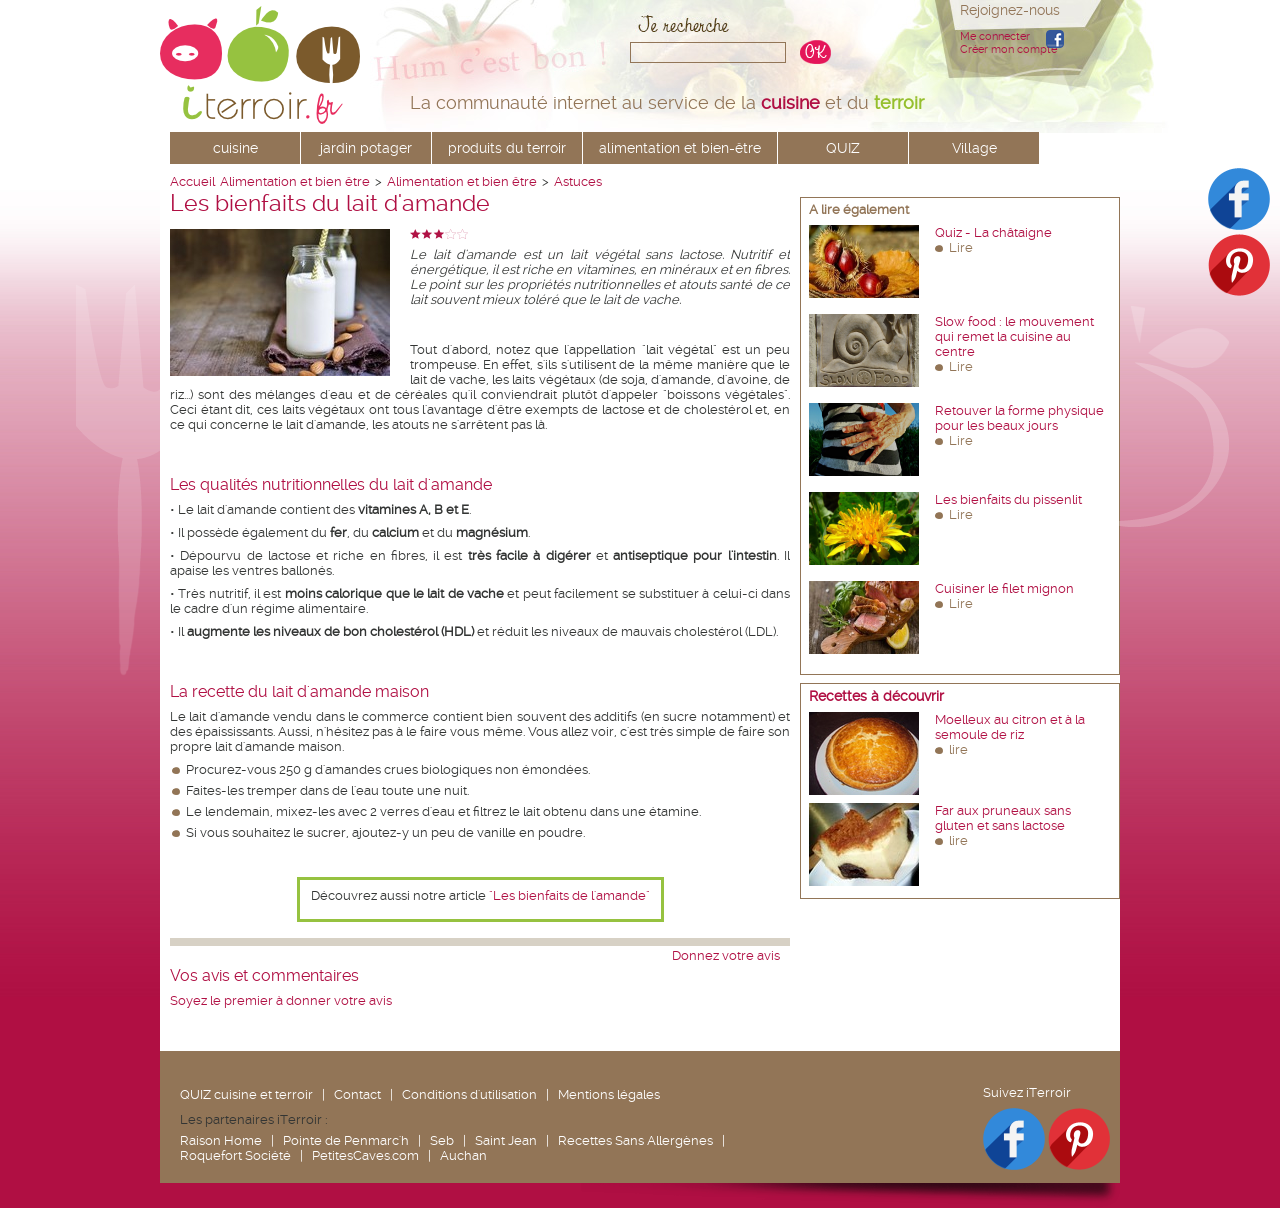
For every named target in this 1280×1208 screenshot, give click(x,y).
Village (974, 148)
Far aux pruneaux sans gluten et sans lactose (1003, 818)
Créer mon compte (1008, 49)
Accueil (192, 181)
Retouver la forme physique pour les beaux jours (1019, 418)
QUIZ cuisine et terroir (246, 1094)
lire (958, 749)
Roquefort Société (235, 1155)
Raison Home (221, 1140)
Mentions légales (609, 1094)
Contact (357, 1094)
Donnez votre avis (726, 955)
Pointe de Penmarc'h (346, 1140)
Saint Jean (506, 1140)
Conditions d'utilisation (469, 1094)
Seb (442, 1140)
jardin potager (366, 148)
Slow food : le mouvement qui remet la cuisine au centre (1014, 336)
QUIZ (843, 148)
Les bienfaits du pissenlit (1008, 499)
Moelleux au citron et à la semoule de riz (1010, 727)
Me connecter (995, 36)
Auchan (463, 1155)
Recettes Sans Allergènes (635, 1140)
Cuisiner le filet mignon (1004, 588)
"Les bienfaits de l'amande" (569, 895)
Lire (961, 247)
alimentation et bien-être (680, 148)
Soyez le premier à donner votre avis (281, 1000)
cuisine (235, 148)
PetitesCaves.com (365, 1155)
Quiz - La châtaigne (993, 232)
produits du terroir (507, 148)
